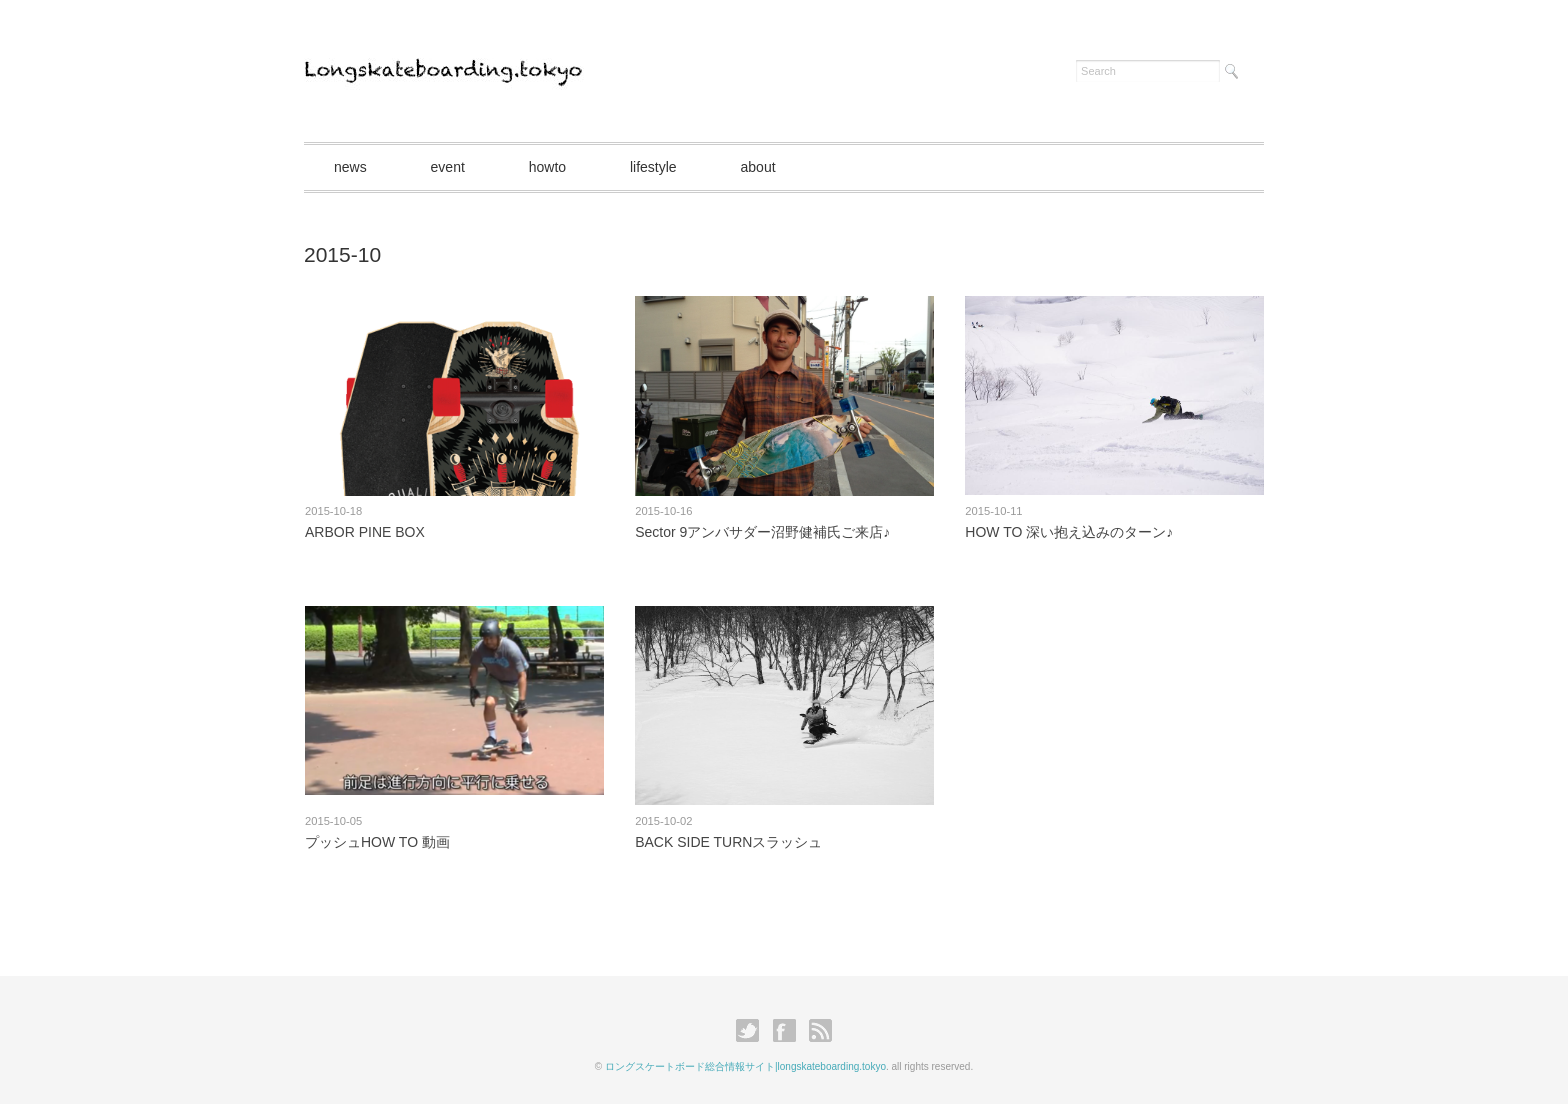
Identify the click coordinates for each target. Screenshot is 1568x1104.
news (350, 167)
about (758, 167)
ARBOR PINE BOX (365, 532)
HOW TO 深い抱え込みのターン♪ (1069, 532)
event (448, 167)
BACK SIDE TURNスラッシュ (728, 842)
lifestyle (653, 167)
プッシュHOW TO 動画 (377, 842)
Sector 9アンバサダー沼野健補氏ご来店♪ (762, 532)
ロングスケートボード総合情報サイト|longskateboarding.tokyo (745, 1066)
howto (547, 167)
